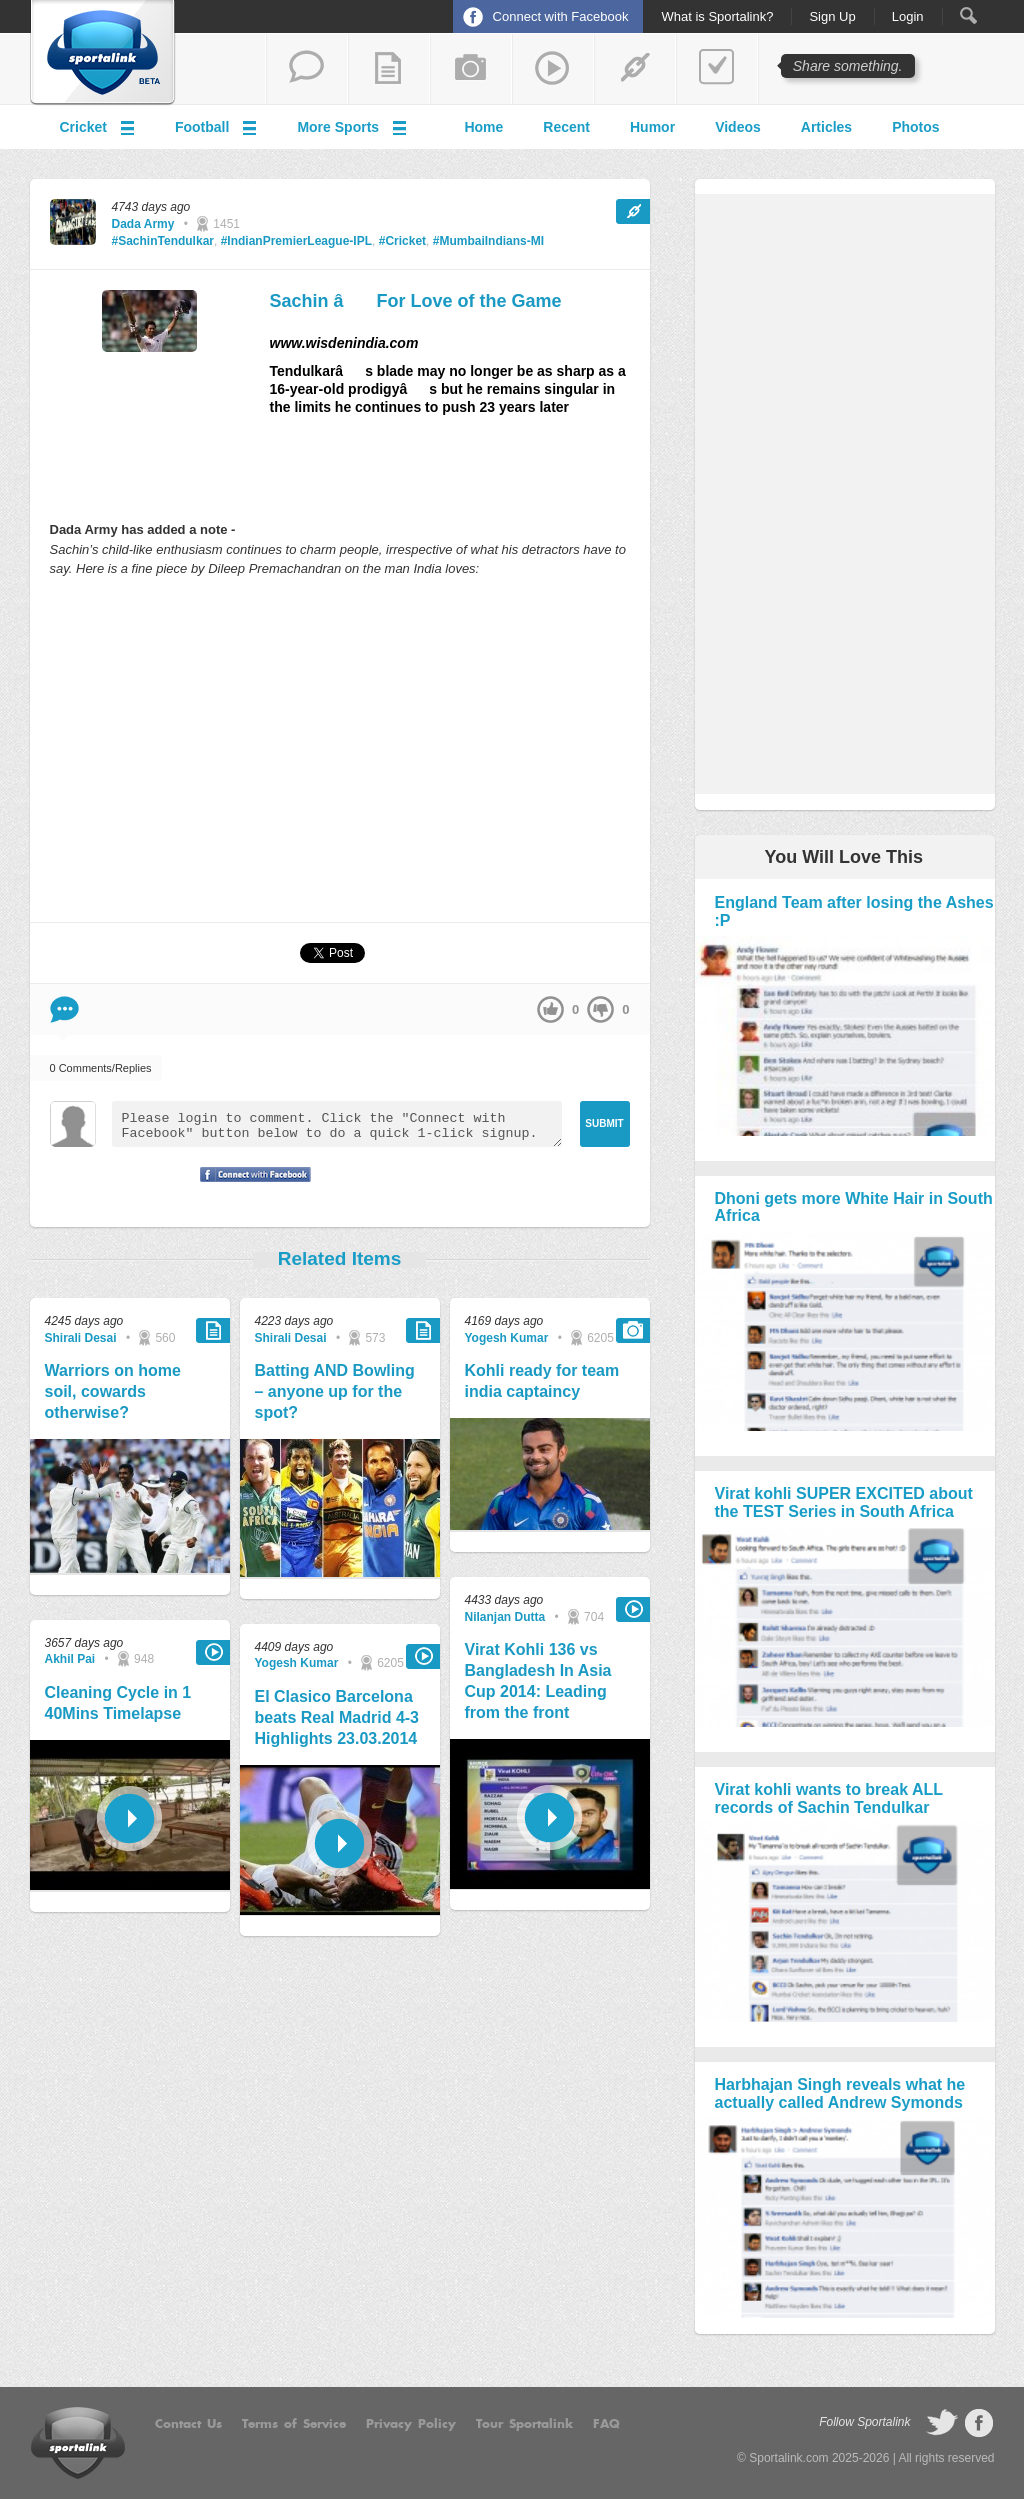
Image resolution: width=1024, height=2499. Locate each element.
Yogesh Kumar (297, 1663)
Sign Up (832, 17)
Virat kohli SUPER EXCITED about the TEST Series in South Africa (844, 1502)
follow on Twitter (942, 2423)
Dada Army (143, 224)
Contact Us (188, 2424)
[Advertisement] (340, 749)
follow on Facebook (979, 2423)
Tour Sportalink (524, 2424)
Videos (738, 127)
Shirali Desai (81, 1338)
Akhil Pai (70, 1659)
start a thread (307, 69)
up (550, 1009)
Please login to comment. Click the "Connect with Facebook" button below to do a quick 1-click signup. (337, 1124)
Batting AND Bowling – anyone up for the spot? (335, 1391)
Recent (566, 127)
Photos (915, 127)
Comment (64, 1009)
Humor (652, 127)
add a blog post (389, 69)
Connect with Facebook (561, 16)
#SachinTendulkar (163, 241)
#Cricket (402, 241)
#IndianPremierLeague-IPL (296, 241)
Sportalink (103, 53)
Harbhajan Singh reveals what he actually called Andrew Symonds (840, 2093)
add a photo (471, 69)
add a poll (717, 69)
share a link (635, 69)
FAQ (606, 2424)
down (600, 1009)
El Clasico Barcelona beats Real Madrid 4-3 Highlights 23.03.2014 (337, 1717)
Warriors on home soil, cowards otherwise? (113, 1391)
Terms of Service (294, 2424)
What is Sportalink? (717, 17)
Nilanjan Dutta (505, 1617)
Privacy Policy (411, 2424)
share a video (553, 69)
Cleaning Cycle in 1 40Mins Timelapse (118, 1703)
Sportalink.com (788, 2458)
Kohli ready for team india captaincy (542, 1381)
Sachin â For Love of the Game (416, 301)
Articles (826, 127)
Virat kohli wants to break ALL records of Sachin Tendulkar (829, 1798)
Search (968, 15)
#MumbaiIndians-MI (488, 241)
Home (483, 127)
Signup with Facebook (250, 1187)
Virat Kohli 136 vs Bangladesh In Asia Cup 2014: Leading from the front (538, 1680)
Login (908, 17)
